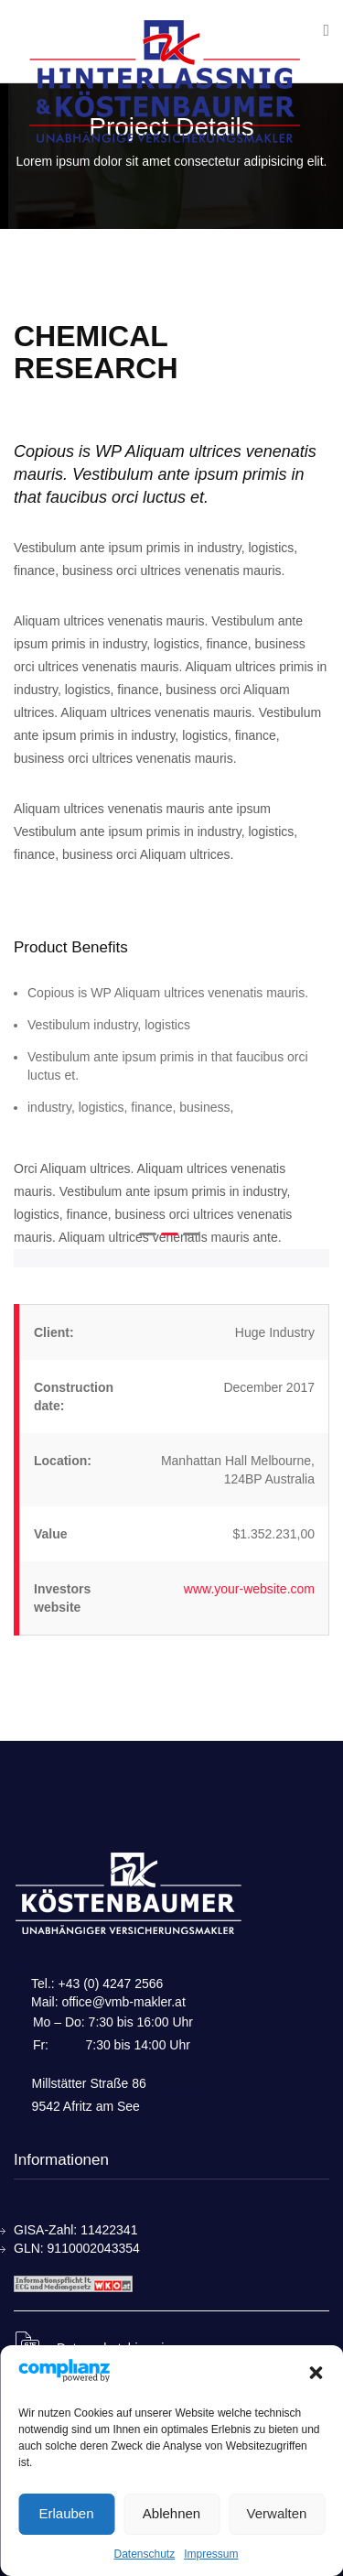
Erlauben (65, 2513)
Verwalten (277, 2513)
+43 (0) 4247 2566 (111, 1983)
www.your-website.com (249, 1588)
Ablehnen (171, 2513)
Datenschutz (144, 2554)
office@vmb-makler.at (123, 2001)
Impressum (211, 2554)
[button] (315, 2373)
